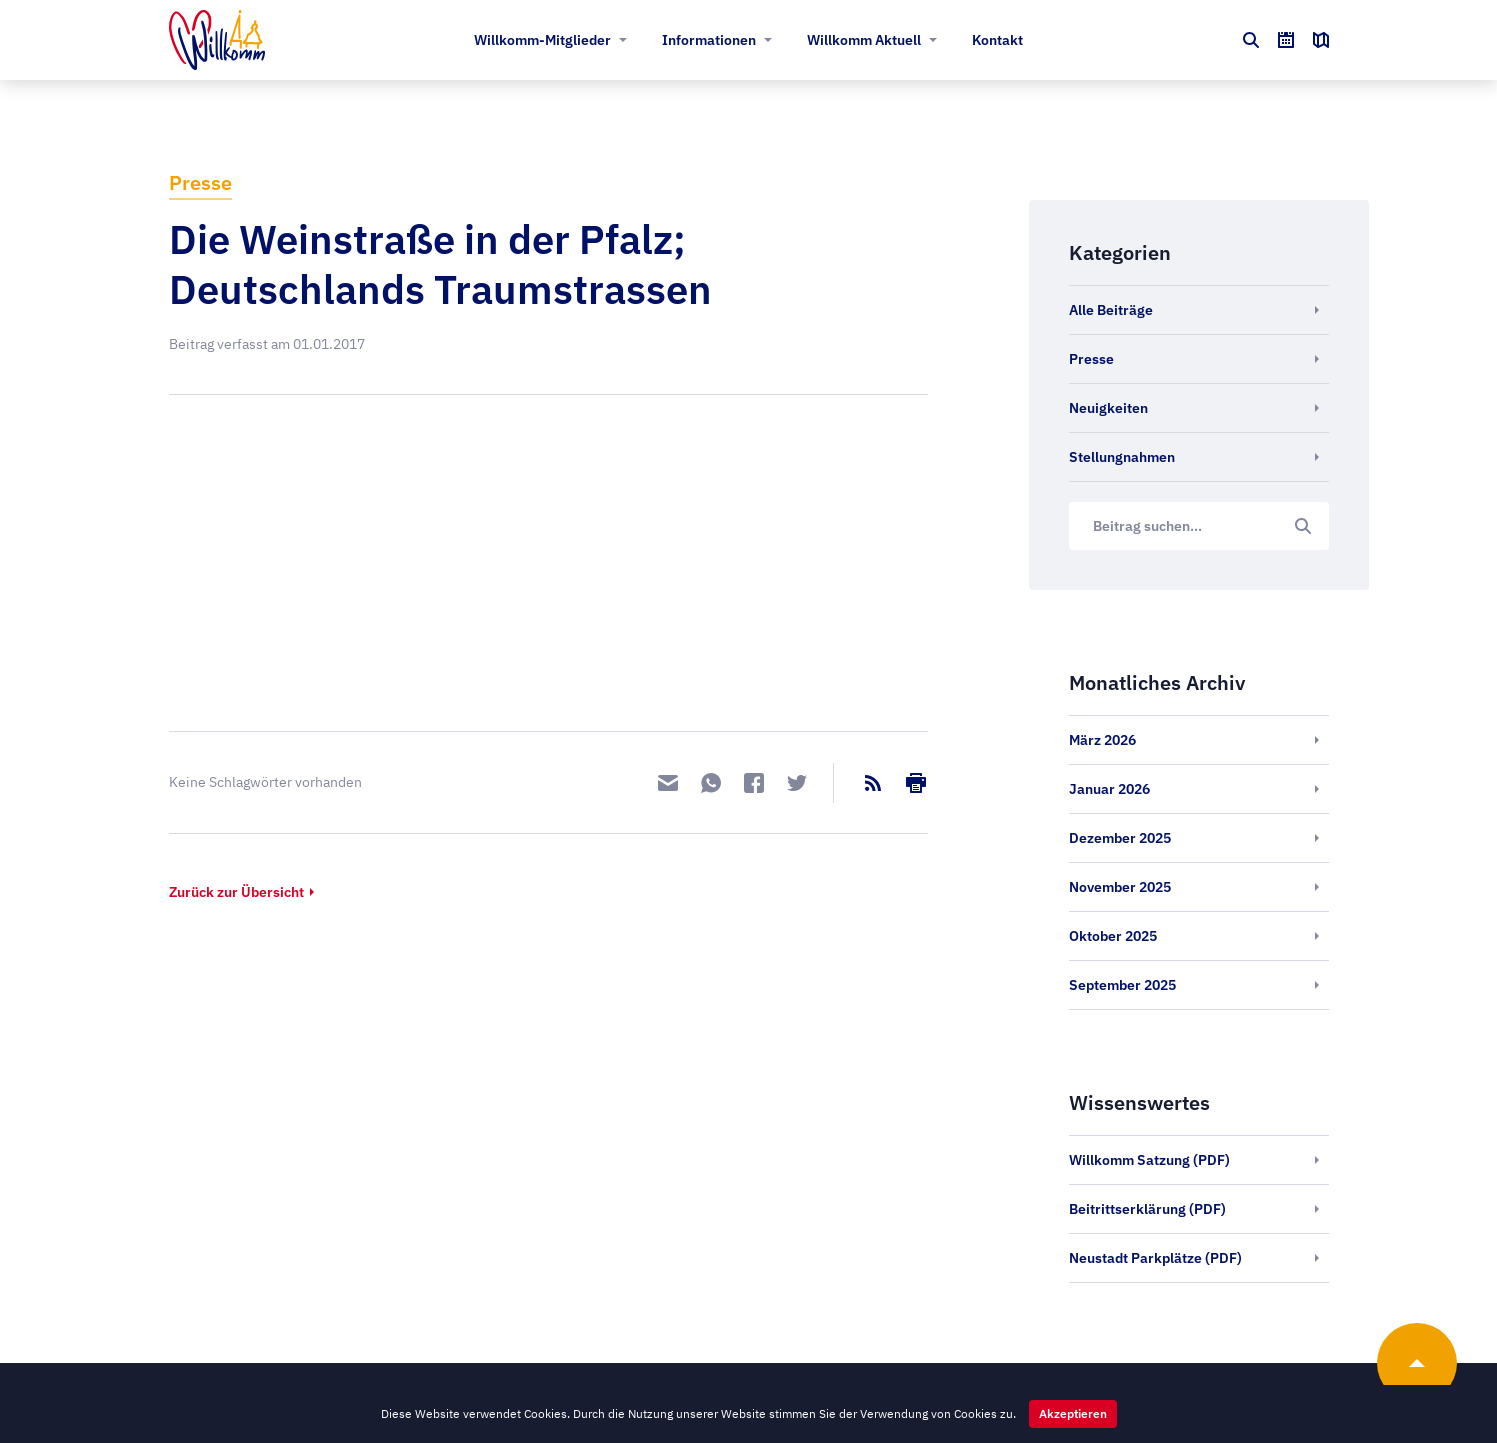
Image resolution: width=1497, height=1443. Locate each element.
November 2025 (1120, 887)
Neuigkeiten (1108, 408)
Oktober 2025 (1113, 936)
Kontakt (997, 40)
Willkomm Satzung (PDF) (1149, 1160)
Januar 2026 (1109, 789)
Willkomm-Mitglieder (542, 40)
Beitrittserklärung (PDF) (1147, 1209)
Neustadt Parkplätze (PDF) (1155, 1258)
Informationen (709, 40)
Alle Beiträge (1111, 310)
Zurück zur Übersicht (236, 892)
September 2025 (1122, 985)
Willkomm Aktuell (864, 40)
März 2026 (1102, 740)
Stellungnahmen (1122, 457)
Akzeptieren (1073, 1413)
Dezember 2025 (1120, 838)
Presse (200, 182)
